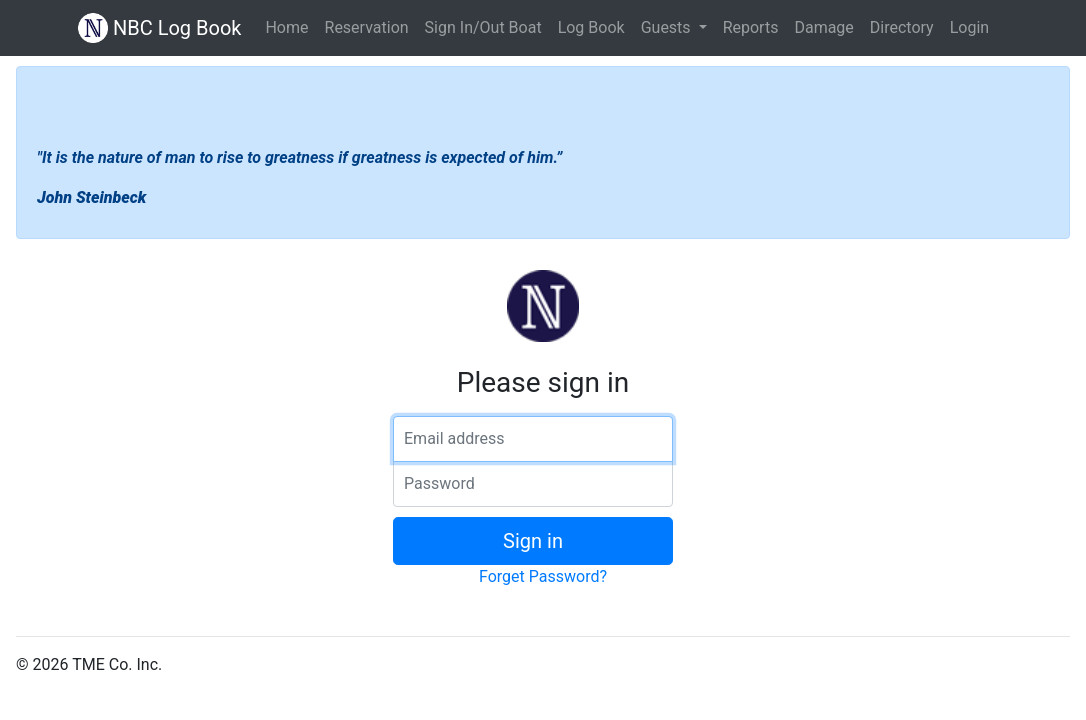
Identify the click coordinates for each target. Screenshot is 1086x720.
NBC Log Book (159, 28)
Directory (902, 27)
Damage (823, 27)
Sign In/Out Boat (483, 27)
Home (286, 27)
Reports (751, 27)
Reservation (367, 27)
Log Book (591, 27)
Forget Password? (543, 576)
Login (969, 27)
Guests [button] (668, 27)
